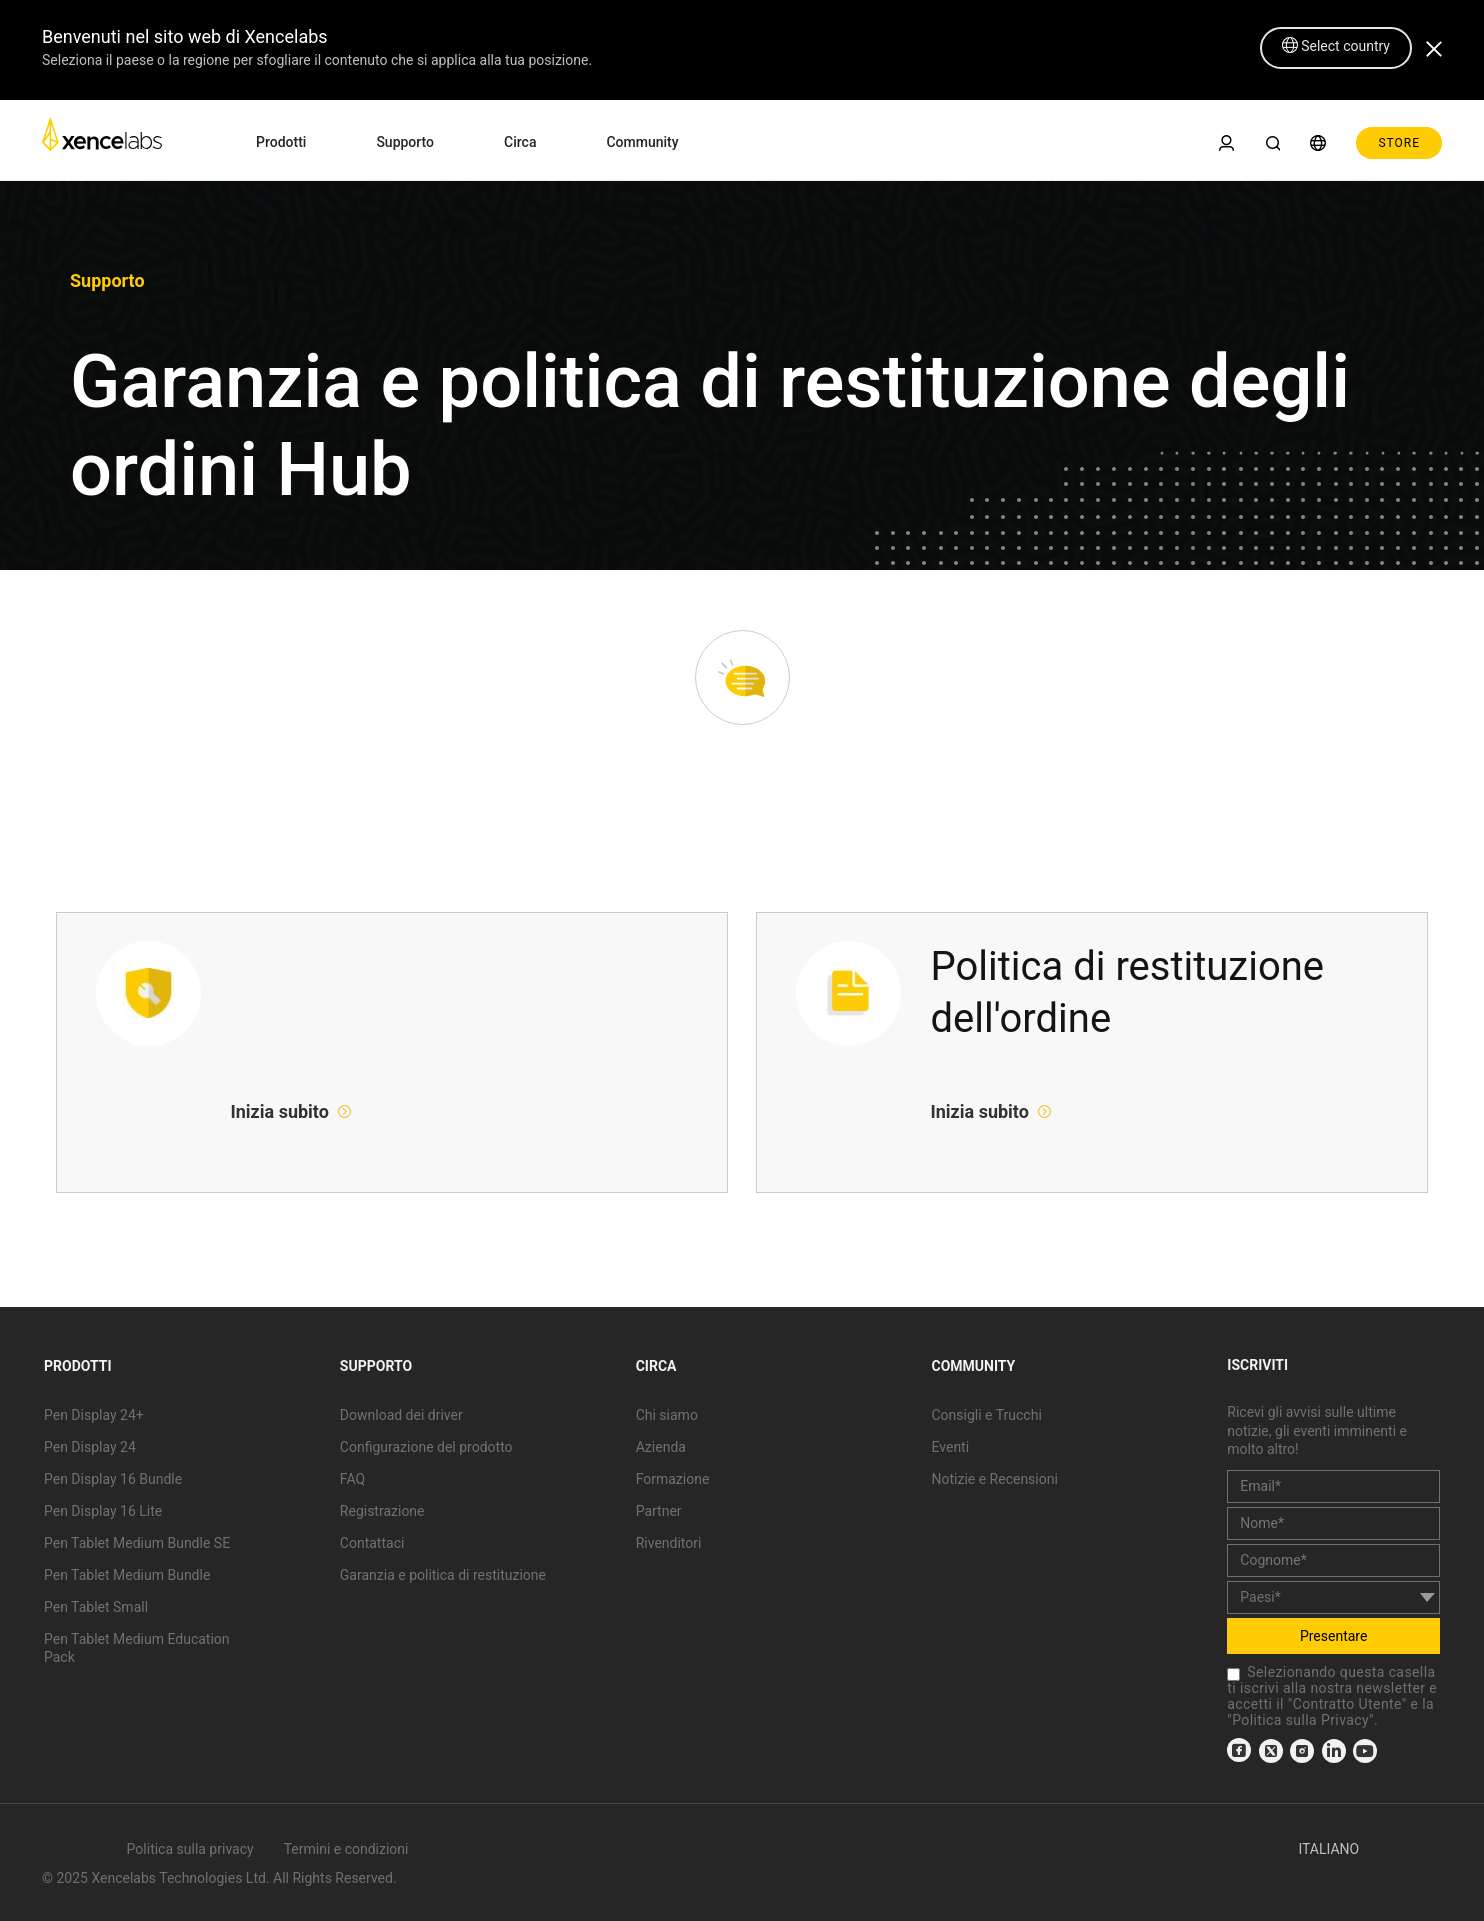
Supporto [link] (405, 142)
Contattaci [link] (372, 1543)
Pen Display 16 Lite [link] (103, 1511)
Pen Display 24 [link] (90, 1447)
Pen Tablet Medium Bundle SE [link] (137, 1543)
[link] (102, 139)
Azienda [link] (661, 1447)
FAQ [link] (352, 1479)
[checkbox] (1233, 1674)
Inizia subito (282, 1111)
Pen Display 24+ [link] (94, 1415)
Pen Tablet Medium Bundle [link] (127, 1575)
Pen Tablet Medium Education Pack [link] (137, 1648)
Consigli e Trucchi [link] (986, 1415)
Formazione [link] (673, 1479)
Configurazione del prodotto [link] (426, 1447)
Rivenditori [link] (669, 1543)
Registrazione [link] (382, 1511)
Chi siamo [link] (667, 1415)
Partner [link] (659, 1511)
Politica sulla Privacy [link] (1300, 1720)
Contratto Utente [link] (1347, 1704)
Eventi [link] (950, 1447)
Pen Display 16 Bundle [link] (113, 1479)
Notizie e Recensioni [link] (994, 1479)
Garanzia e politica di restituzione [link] (443, 1575)
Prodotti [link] (281, 142)
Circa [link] (520, 142)
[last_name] (1333, 1560)
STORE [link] (1399, 143)
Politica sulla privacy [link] (190, 1849)
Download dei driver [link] (401, 1415)
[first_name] (1333, 1523)
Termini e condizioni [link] (346, 1849)
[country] (1333, 1597)
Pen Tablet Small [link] (96, 1607)
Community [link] (642, 142)
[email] (1333, 1486)
